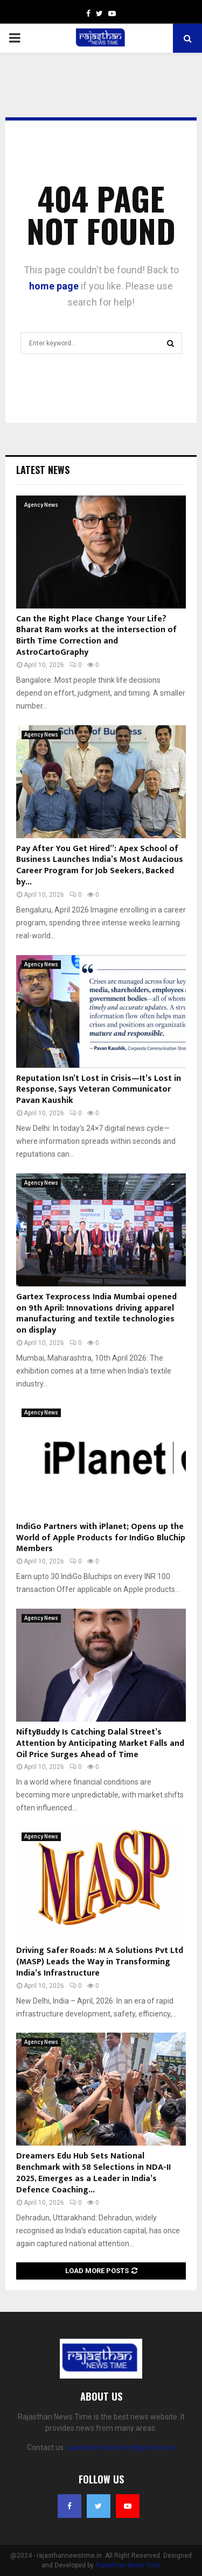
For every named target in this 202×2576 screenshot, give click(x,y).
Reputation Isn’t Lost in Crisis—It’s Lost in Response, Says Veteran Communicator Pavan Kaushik (98, 1089)
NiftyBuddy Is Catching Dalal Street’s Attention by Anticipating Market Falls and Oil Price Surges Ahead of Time (100, 1743)
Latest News (42, 470)
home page (54, 286)
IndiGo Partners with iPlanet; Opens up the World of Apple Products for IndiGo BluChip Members (100, 1537)
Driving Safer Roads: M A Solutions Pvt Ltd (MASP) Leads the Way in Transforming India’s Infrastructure (99, 1961)
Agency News (41, 505)
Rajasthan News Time (128, 2565)
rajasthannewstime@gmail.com (121, 2447)
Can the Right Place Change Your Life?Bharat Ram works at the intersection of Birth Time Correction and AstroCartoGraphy (96, 636)
